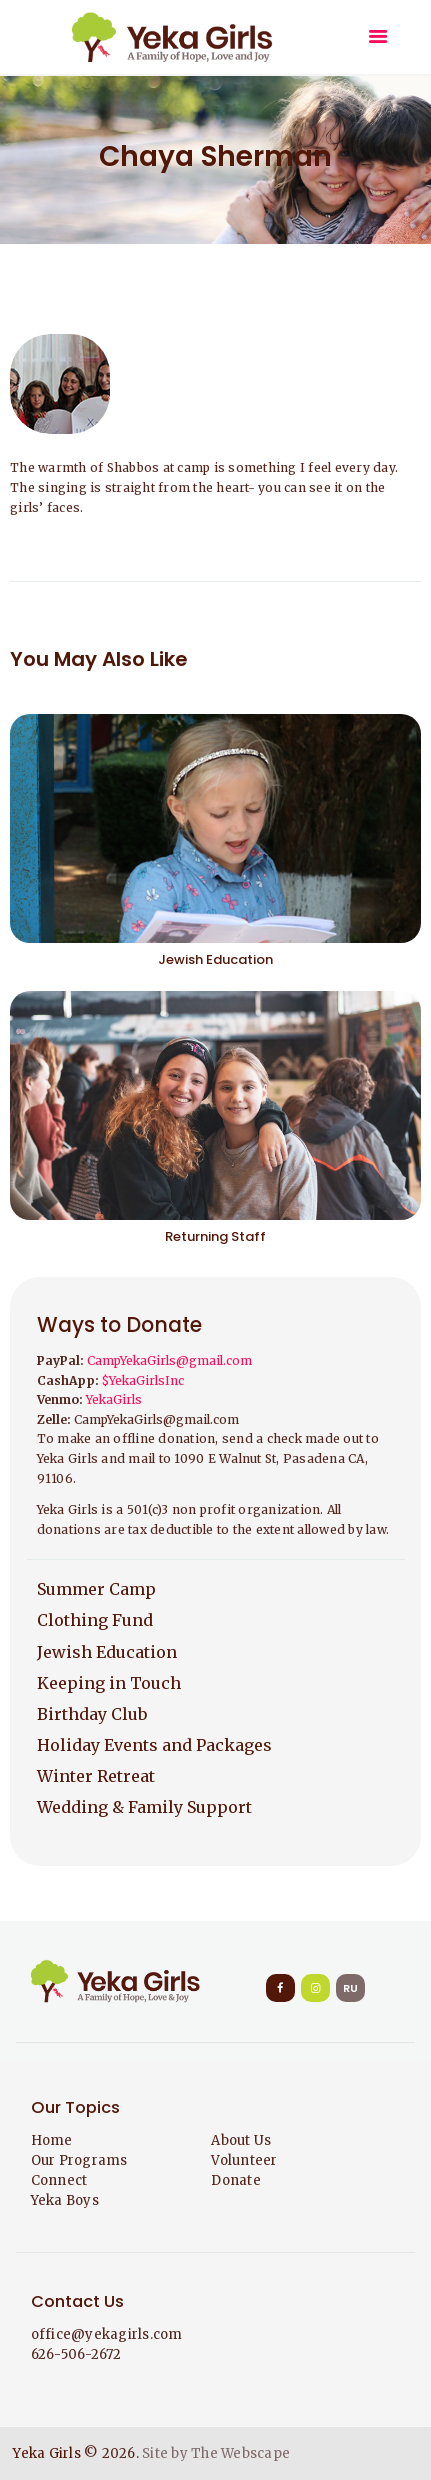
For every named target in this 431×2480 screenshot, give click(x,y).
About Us (241, 2140)
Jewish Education (215, 959)
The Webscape (240, 2453)
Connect (59, 2180)
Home (52, 2140)
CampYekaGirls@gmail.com (169, 1360)
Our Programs (79, 2160)
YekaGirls (114, 1399)
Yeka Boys (65, 2200)
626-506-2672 (76, 2354)
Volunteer (244, 2160)
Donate (236, 2180)
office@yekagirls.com (107, 2334)
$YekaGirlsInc (143, 1380)
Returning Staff (215, 1236)
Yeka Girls (47, 2453)
